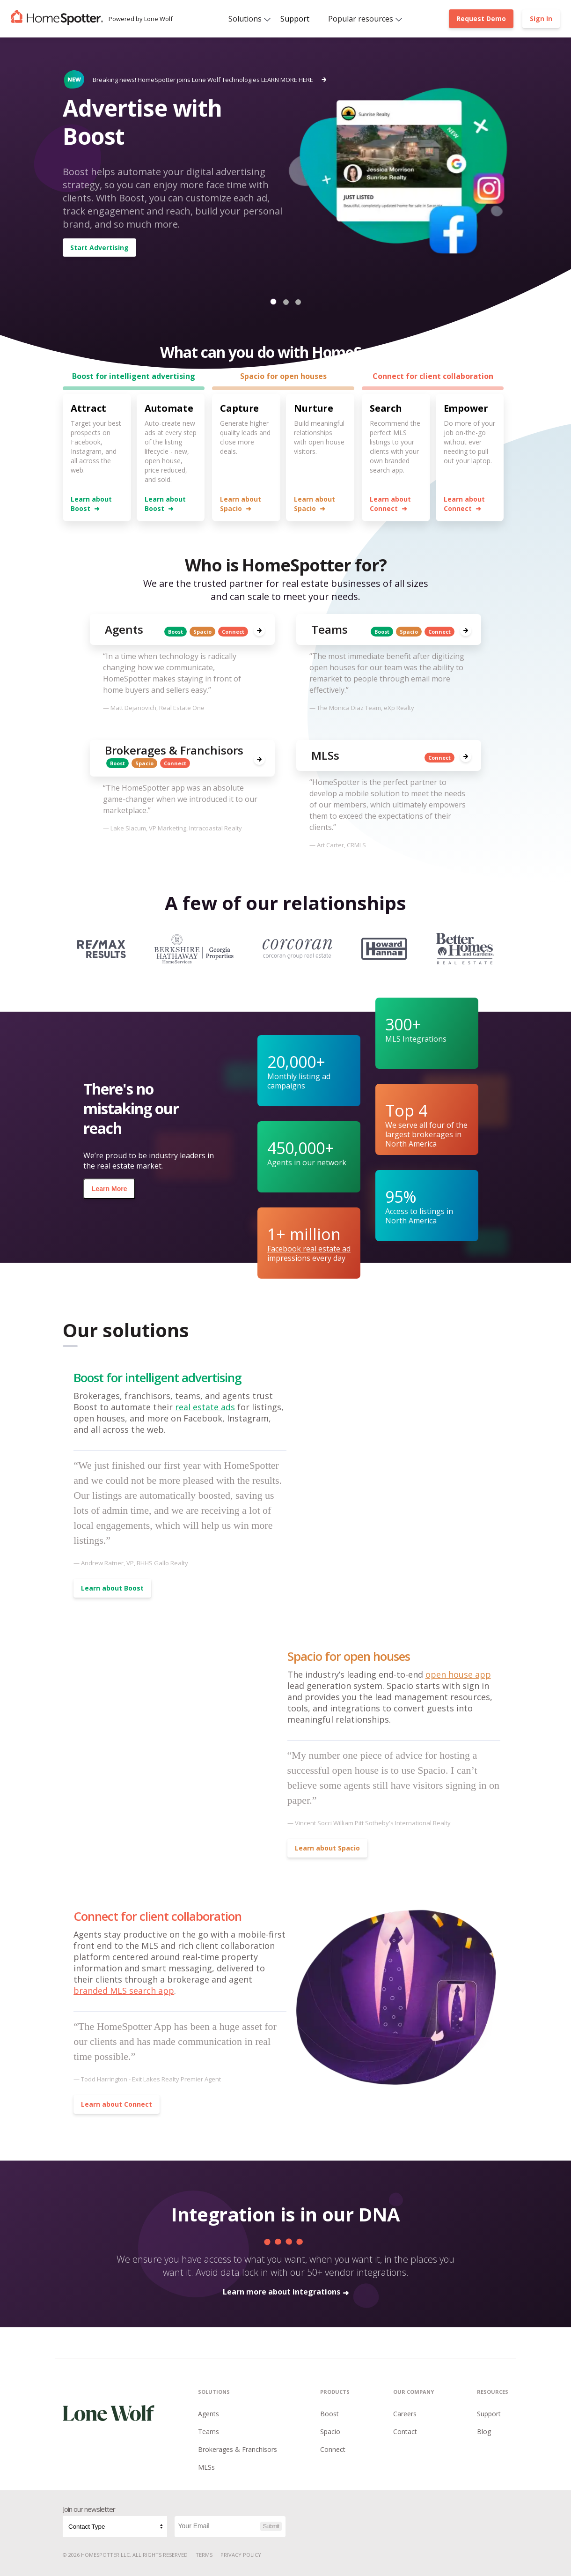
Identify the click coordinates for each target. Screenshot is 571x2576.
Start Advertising (99, 247)
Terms (204, 2554)
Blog (484, 2431)
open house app (458, 1674)
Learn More (109, 1188)
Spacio (330, 2431)
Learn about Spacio (240, 504)
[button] (273, 301)
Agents (208, 2413)
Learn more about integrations (286, 2292)
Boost (329, 2413)
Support (294, 19)
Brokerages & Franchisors (237, 2449)
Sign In (541, 18)
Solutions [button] (245, 19)
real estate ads (205, 1407)
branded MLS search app (123, 1990)
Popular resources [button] (360, 19)
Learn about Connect (390, 504)
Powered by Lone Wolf (141, 19)
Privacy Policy (240, 2554)
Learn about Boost (91, 504)
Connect (332, 2449)
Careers (405, 2413)
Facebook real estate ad (309, 1249)
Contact (405, 2431)
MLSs (206, 2467)
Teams (208, 2431)
